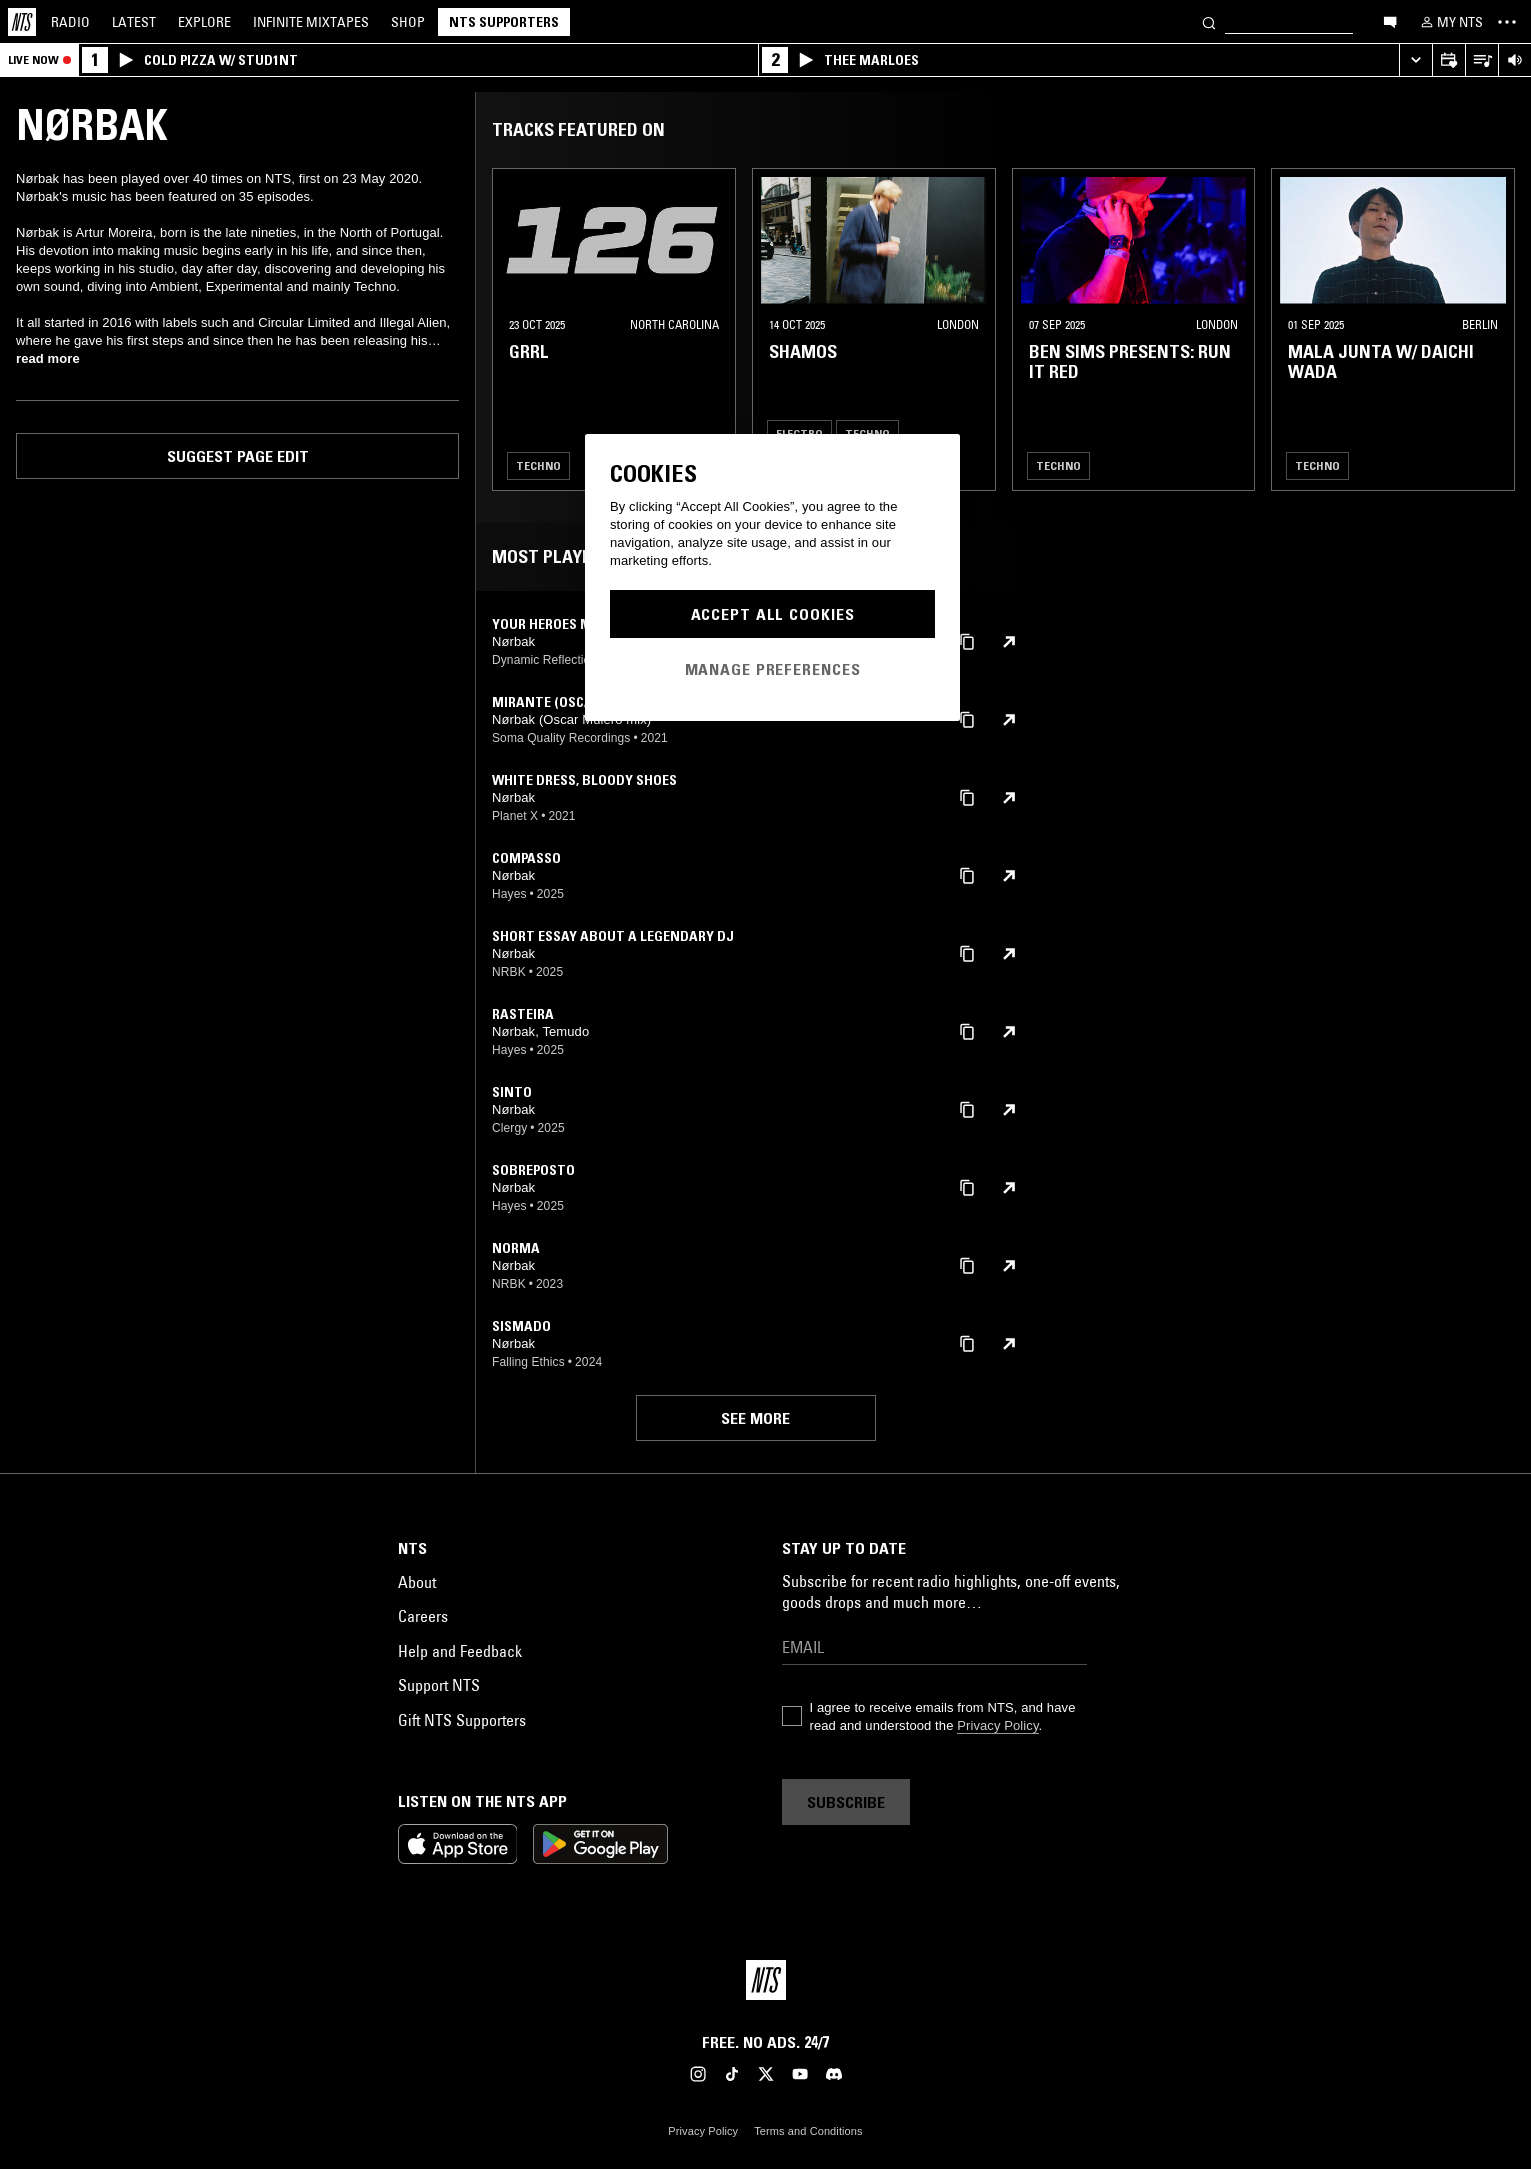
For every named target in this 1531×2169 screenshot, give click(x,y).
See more (755, 1418)
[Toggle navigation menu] (1507, 22)
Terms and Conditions (808, 2131)
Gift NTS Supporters (462, 1720)
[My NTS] (1450, 22)
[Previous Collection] (1493, 329)
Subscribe (846, 1802)
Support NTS (439, 1685)
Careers (423, 1616)
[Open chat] (1390, 21)
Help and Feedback (460, 1651)
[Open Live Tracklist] (1481, 60)
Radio (70, 22)
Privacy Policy (997, 1725)
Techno (538, 465)
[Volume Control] (1514, 60)
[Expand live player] (1415, 60)
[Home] (22, 22)
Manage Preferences (773, 669)
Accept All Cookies (773, 614)
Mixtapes (311, 22)
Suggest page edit (238, 456)
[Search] (1209, 21)
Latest (134, 22)
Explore (204, 22)
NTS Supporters (504, 22)
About (417, 1582)
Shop (408, 22)
